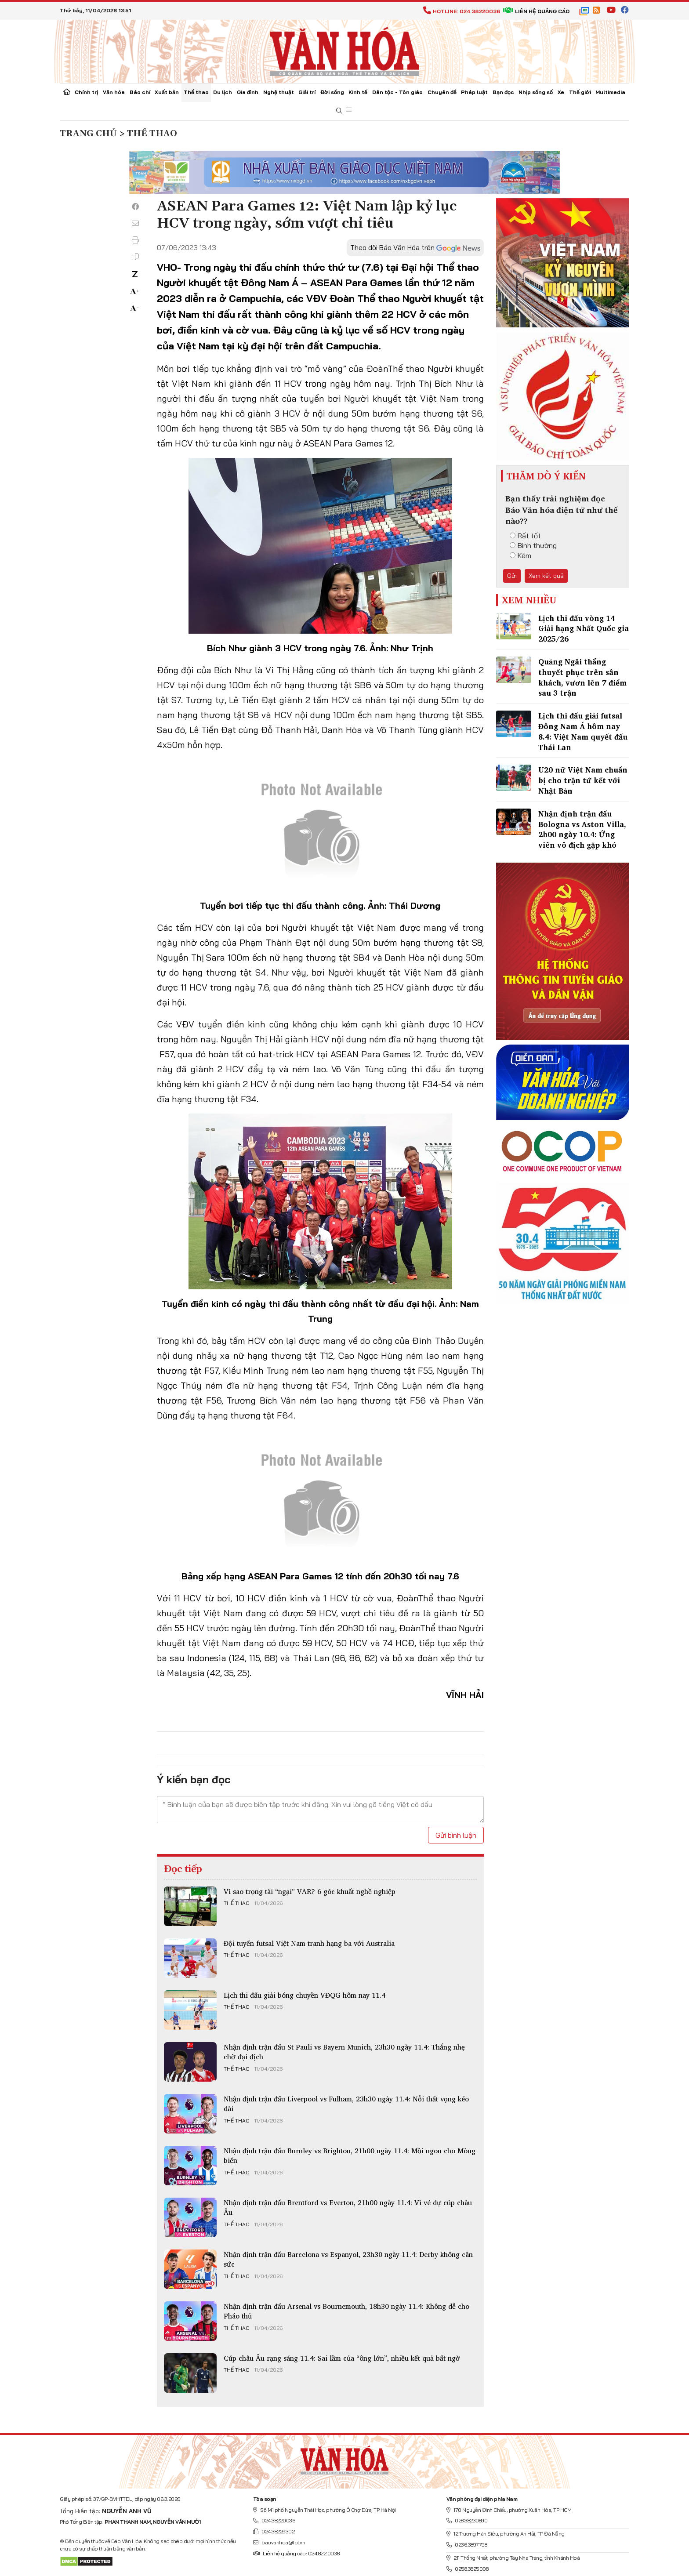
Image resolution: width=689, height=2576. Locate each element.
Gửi (512, 576)
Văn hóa (114, 92)
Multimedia (610, 92)
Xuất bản (167, 92)
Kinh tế (357, 92)
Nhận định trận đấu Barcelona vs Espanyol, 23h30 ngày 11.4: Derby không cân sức (348, 2259)
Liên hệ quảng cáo (536, 11)
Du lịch (222, 92)
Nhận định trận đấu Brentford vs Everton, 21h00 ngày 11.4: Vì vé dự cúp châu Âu (348, 2207)
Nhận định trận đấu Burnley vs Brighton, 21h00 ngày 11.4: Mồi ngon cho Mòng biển (349, 2155)
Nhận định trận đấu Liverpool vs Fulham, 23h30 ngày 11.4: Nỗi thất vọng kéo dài (346, 2103)
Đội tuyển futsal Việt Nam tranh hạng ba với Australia (309, 1943)
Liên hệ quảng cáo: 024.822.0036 (296, 2553)
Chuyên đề (442, 92)
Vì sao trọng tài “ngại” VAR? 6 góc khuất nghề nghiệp (309, 1891)
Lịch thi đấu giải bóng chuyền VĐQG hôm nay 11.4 (304, 1995)
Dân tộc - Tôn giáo (397, 92)
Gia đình (247, 92)
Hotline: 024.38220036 (461, 11)
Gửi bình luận (455, 1835)
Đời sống (332, 92)
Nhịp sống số (536, 92)
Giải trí (306, 92)
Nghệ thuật (278, 92)
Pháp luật (474, 92)
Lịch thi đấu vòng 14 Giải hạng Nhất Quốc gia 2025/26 (583, 628)
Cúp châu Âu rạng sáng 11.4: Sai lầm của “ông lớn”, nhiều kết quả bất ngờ (342, 2358)
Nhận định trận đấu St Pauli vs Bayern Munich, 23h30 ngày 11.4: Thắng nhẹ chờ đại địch (344, 2051)
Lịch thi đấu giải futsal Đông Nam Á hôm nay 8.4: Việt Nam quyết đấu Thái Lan (582, 731)
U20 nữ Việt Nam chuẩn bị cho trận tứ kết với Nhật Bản (582, 780)
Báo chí (140, 92)
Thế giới (580, 92)
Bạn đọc (503, 92)
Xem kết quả (546, 576)
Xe (561, 92)
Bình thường (533, 545)
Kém (520, 555)
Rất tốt (525, 535)
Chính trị (86, 92)
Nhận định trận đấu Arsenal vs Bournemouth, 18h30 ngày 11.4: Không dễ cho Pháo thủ (346, 2311)
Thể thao (196, 92)
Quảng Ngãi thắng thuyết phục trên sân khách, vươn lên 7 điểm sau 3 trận (582, 677)
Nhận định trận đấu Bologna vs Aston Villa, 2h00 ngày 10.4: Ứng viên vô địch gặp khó (582, 829)
